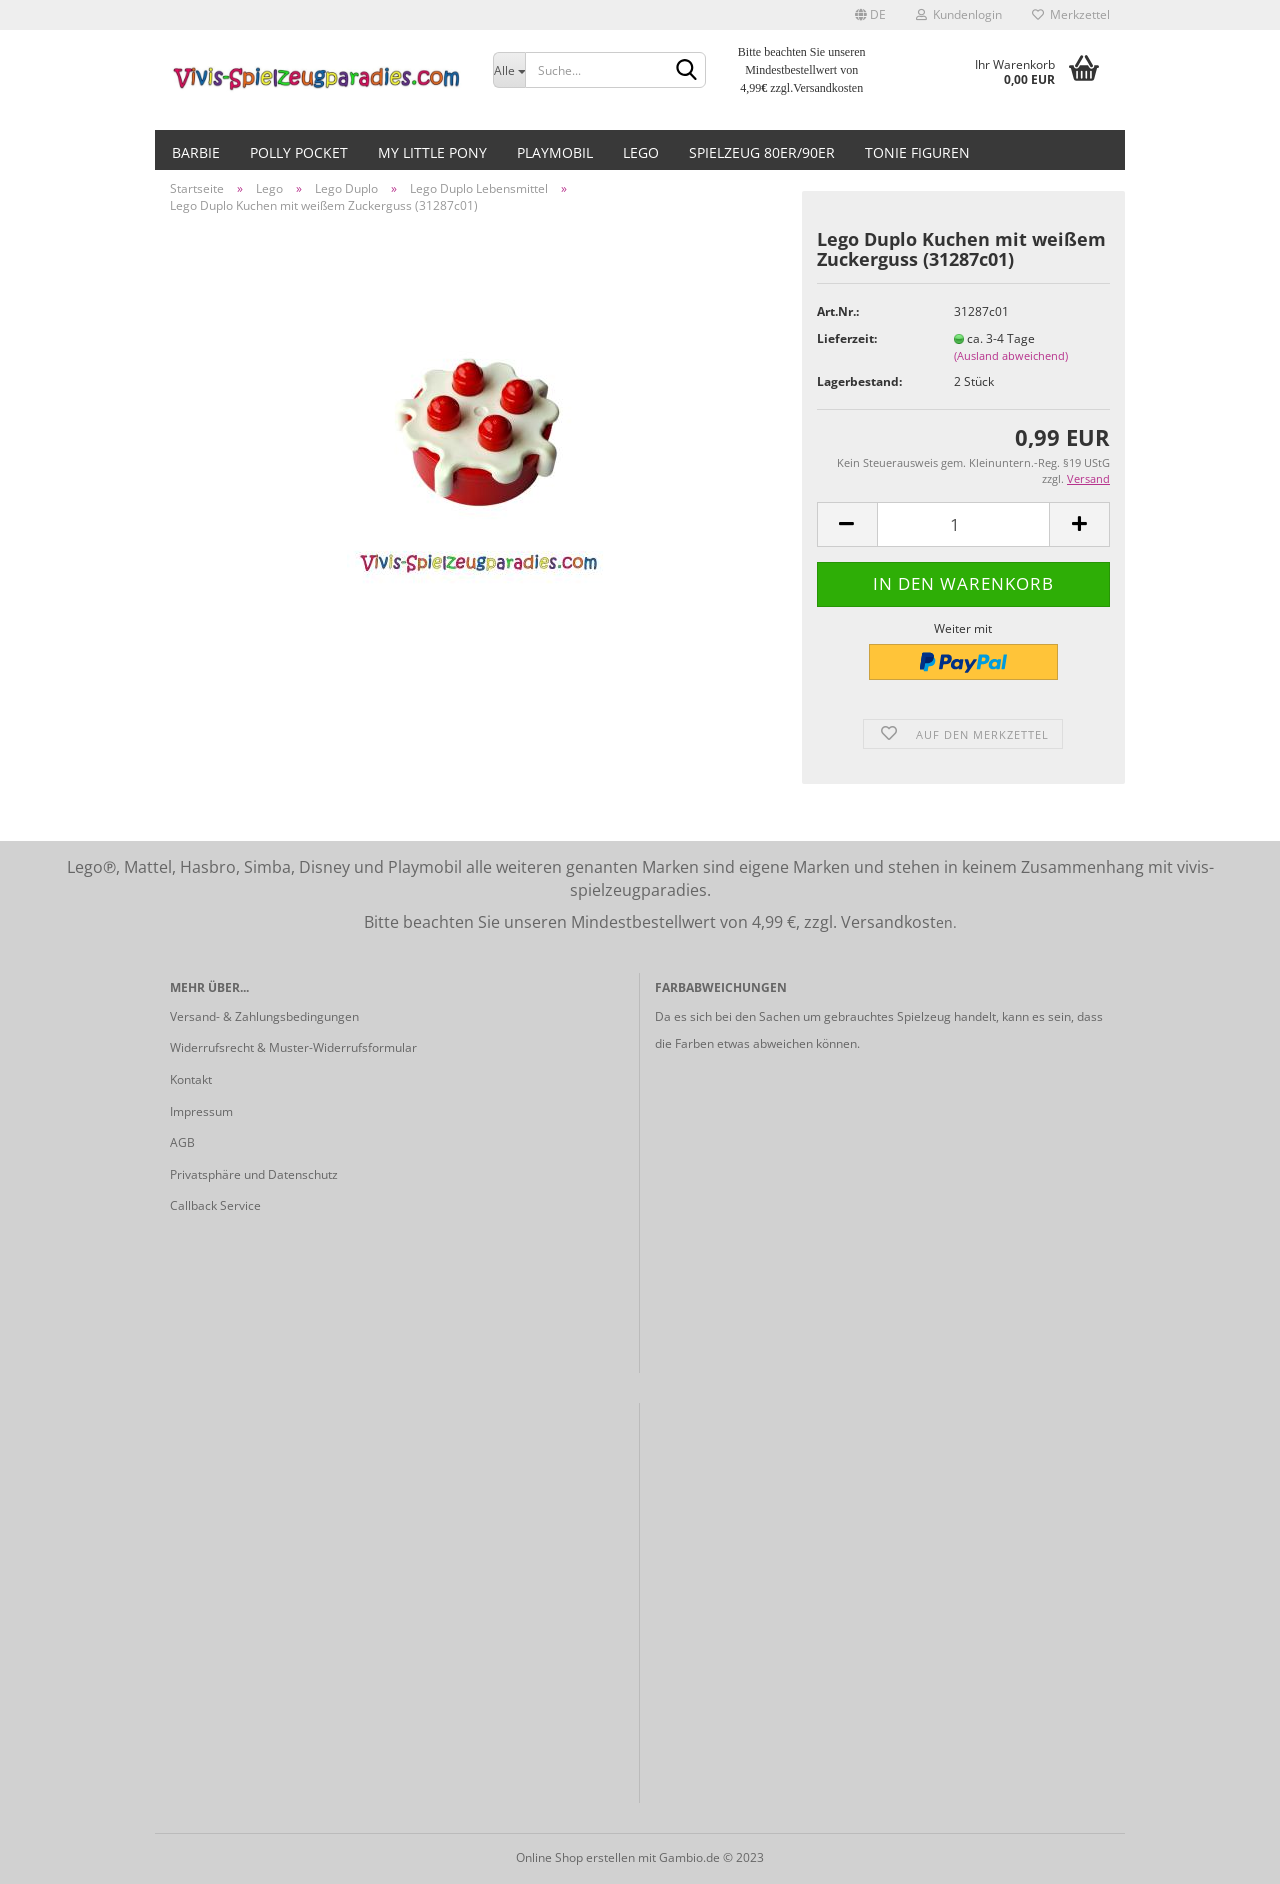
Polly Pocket (299, 152)
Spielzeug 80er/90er (762, 152)
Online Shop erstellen (575, 1857)
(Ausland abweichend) (1011, 355)
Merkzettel (1071, 14)
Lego (641, 152)
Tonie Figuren (917, 152)
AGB (182, 1142)
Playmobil (555, 152)
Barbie (196, 152)
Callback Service (215, 1205)
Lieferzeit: (847, 338)
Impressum (201, 1111)
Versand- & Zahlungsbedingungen (264, 1016)
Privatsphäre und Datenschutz (254, 1174)
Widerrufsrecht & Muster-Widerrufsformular (293, 1047)
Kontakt (191, 1079)
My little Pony (432, 152)
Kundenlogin (959, 14)
